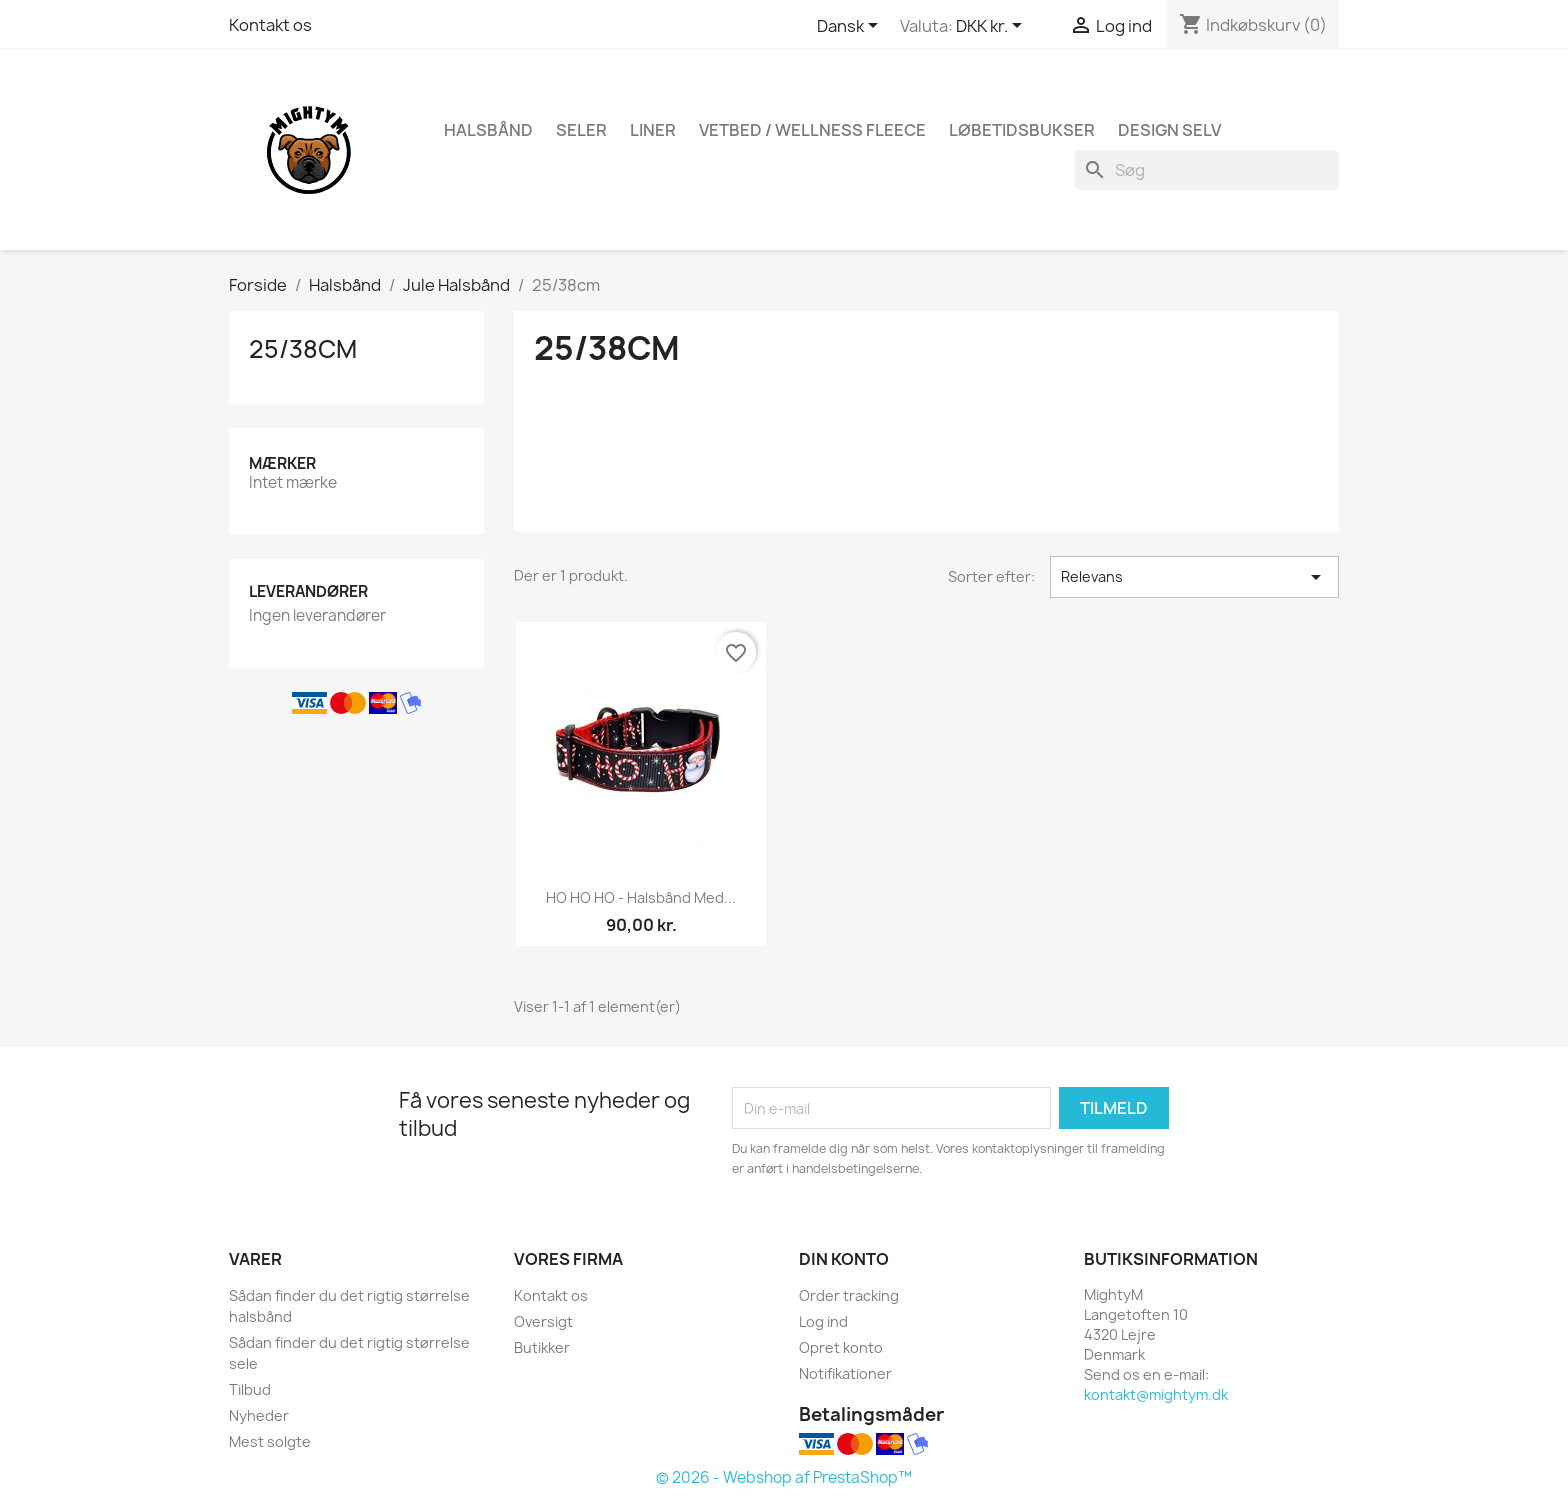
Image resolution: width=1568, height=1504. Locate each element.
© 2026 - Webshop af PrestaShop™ (784, 1477)
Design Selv (1169, 130)
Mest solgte (270, 1441)
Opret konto (841, 1347)
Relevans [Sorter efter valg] (1194, 577)
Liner (653, 130)
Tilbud (250, 1389)
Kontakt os (270, 25)
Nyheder (259, 1415)
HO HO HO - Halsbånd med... (641, 897)
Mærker (282, 463)
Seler (581, 130)
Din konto (844, 1259)
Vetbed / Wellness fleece (812, 130)
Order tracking (849, 1295)
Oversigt (543, 1321)
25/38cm (303, 349)
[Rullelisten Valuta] (992, 27)
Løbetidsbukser (1022, 130)
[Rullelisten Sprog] (851, 27)
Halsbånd (488, 130)
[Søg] (1207, 170)
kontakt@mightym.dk (1156, 1394)
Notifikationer (845, 1373)
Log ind (823, 1321)
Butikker (542, 1347)
